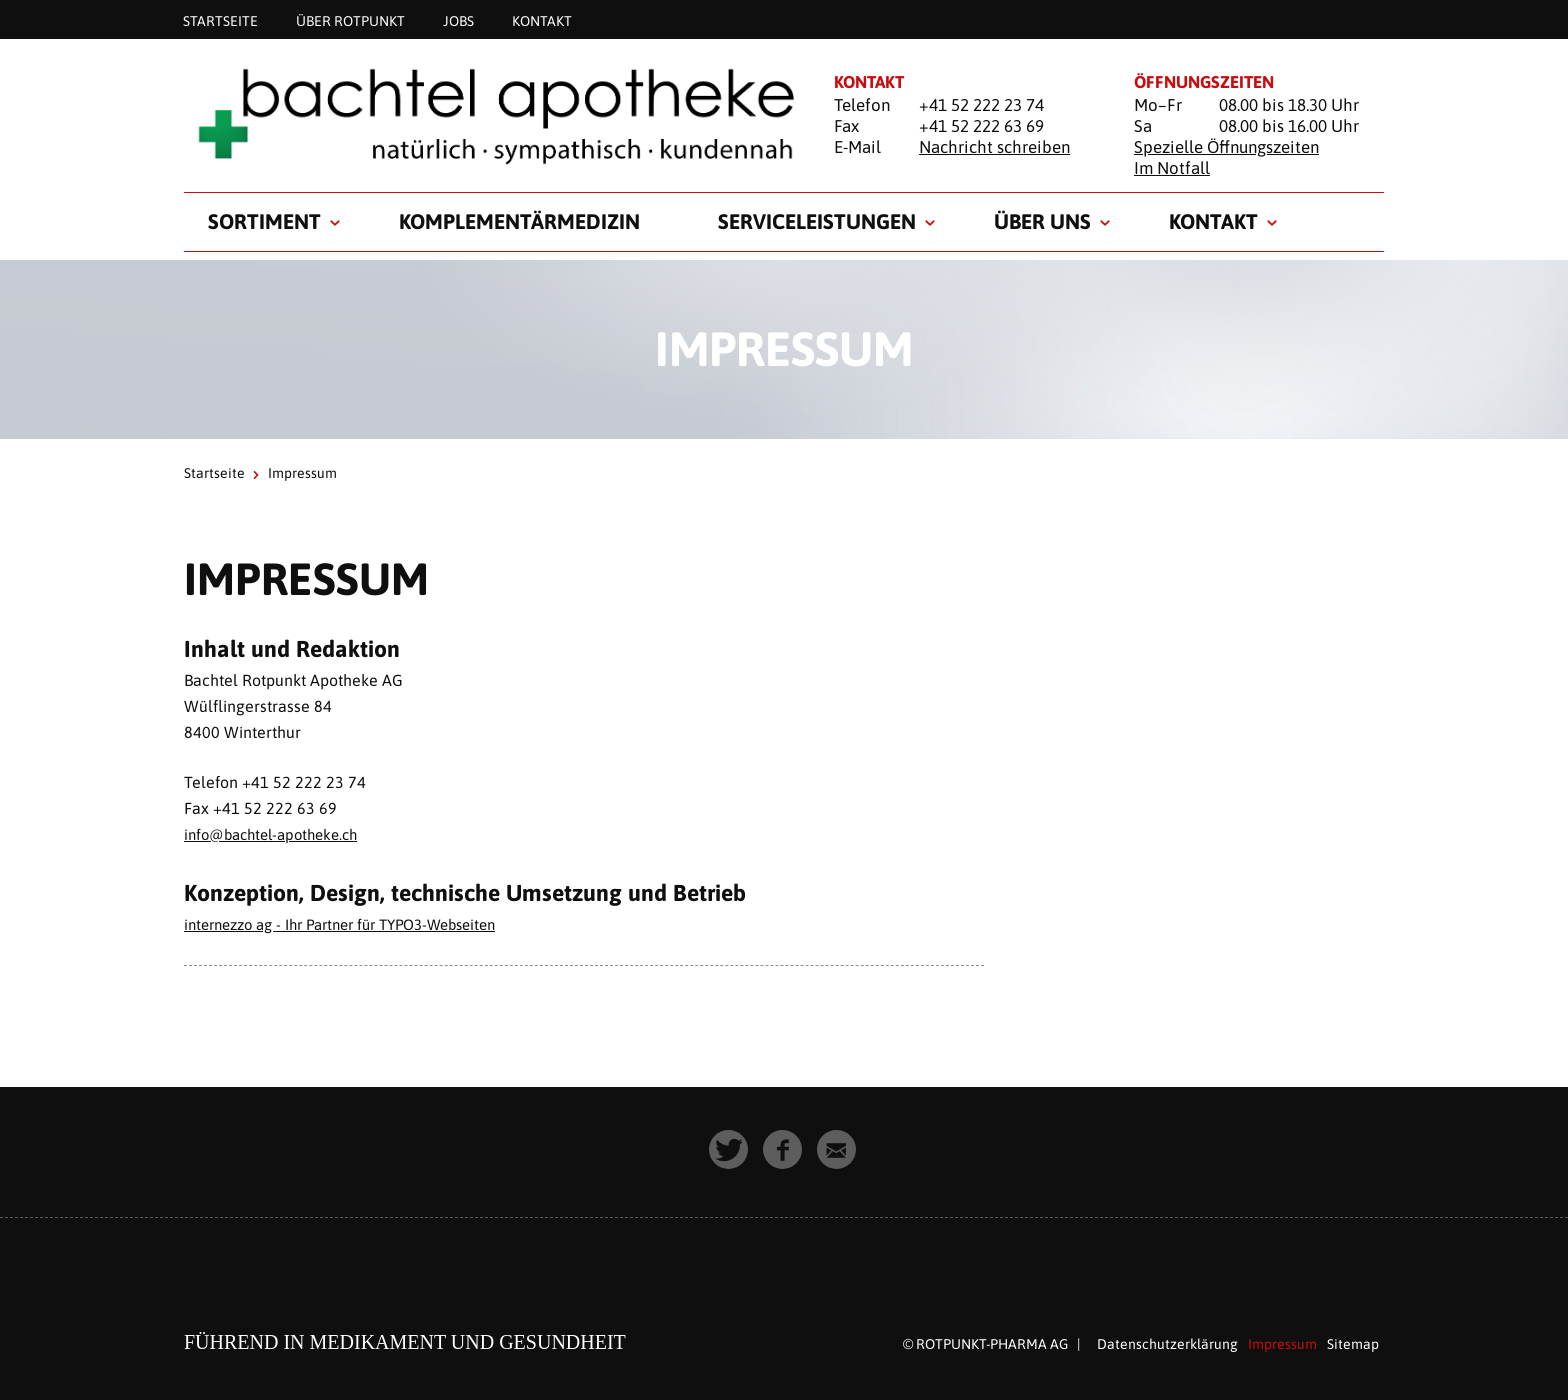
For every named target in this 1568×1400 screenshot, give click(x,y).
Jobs (458, 20)
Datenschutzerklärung (1167, 1344)
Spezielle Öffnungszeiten (1226, 147)
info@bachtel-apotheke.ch (278, 834)
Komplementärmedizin (519, 221)
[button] (730, 1151)
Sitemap (1353, 1344)
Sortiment (264, 221)
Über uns (1042, 221)
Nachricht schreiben (994, 147)
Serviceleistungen (817, 221)
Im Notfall (1172, 168)
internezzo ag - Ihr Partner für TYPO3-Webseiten (356, 924)
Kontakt (542, 20)
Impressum (1282, 1344)
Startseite (220, 20)
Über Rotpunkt (350, 20)
